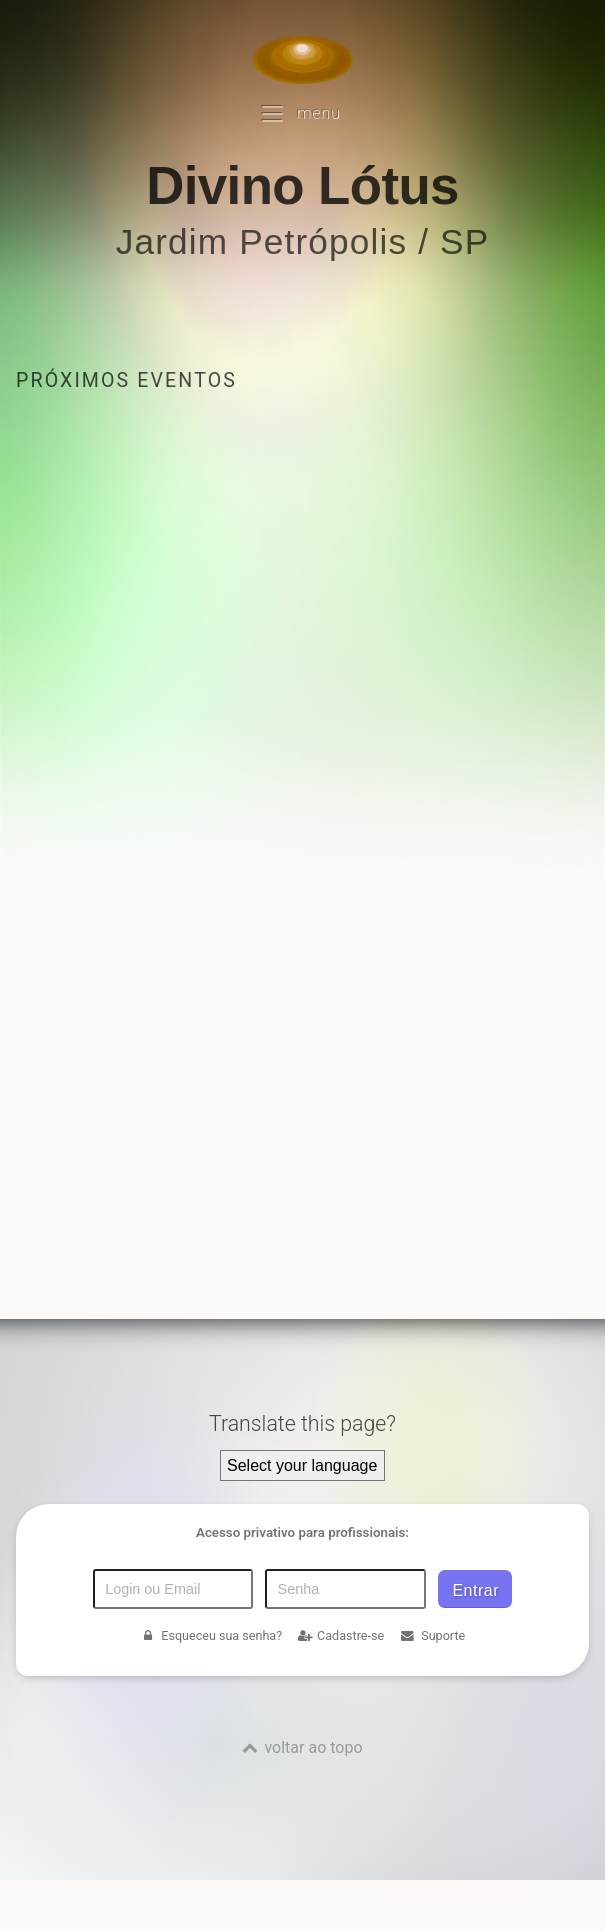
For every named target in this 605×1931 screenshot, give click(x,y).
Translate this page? (302, 1423)
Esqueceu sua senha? (211, 1635)
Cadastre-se (341, 1635)
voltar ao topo (313, 1747)
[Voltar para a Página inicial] (303, 60)
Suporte (432, 1635)
